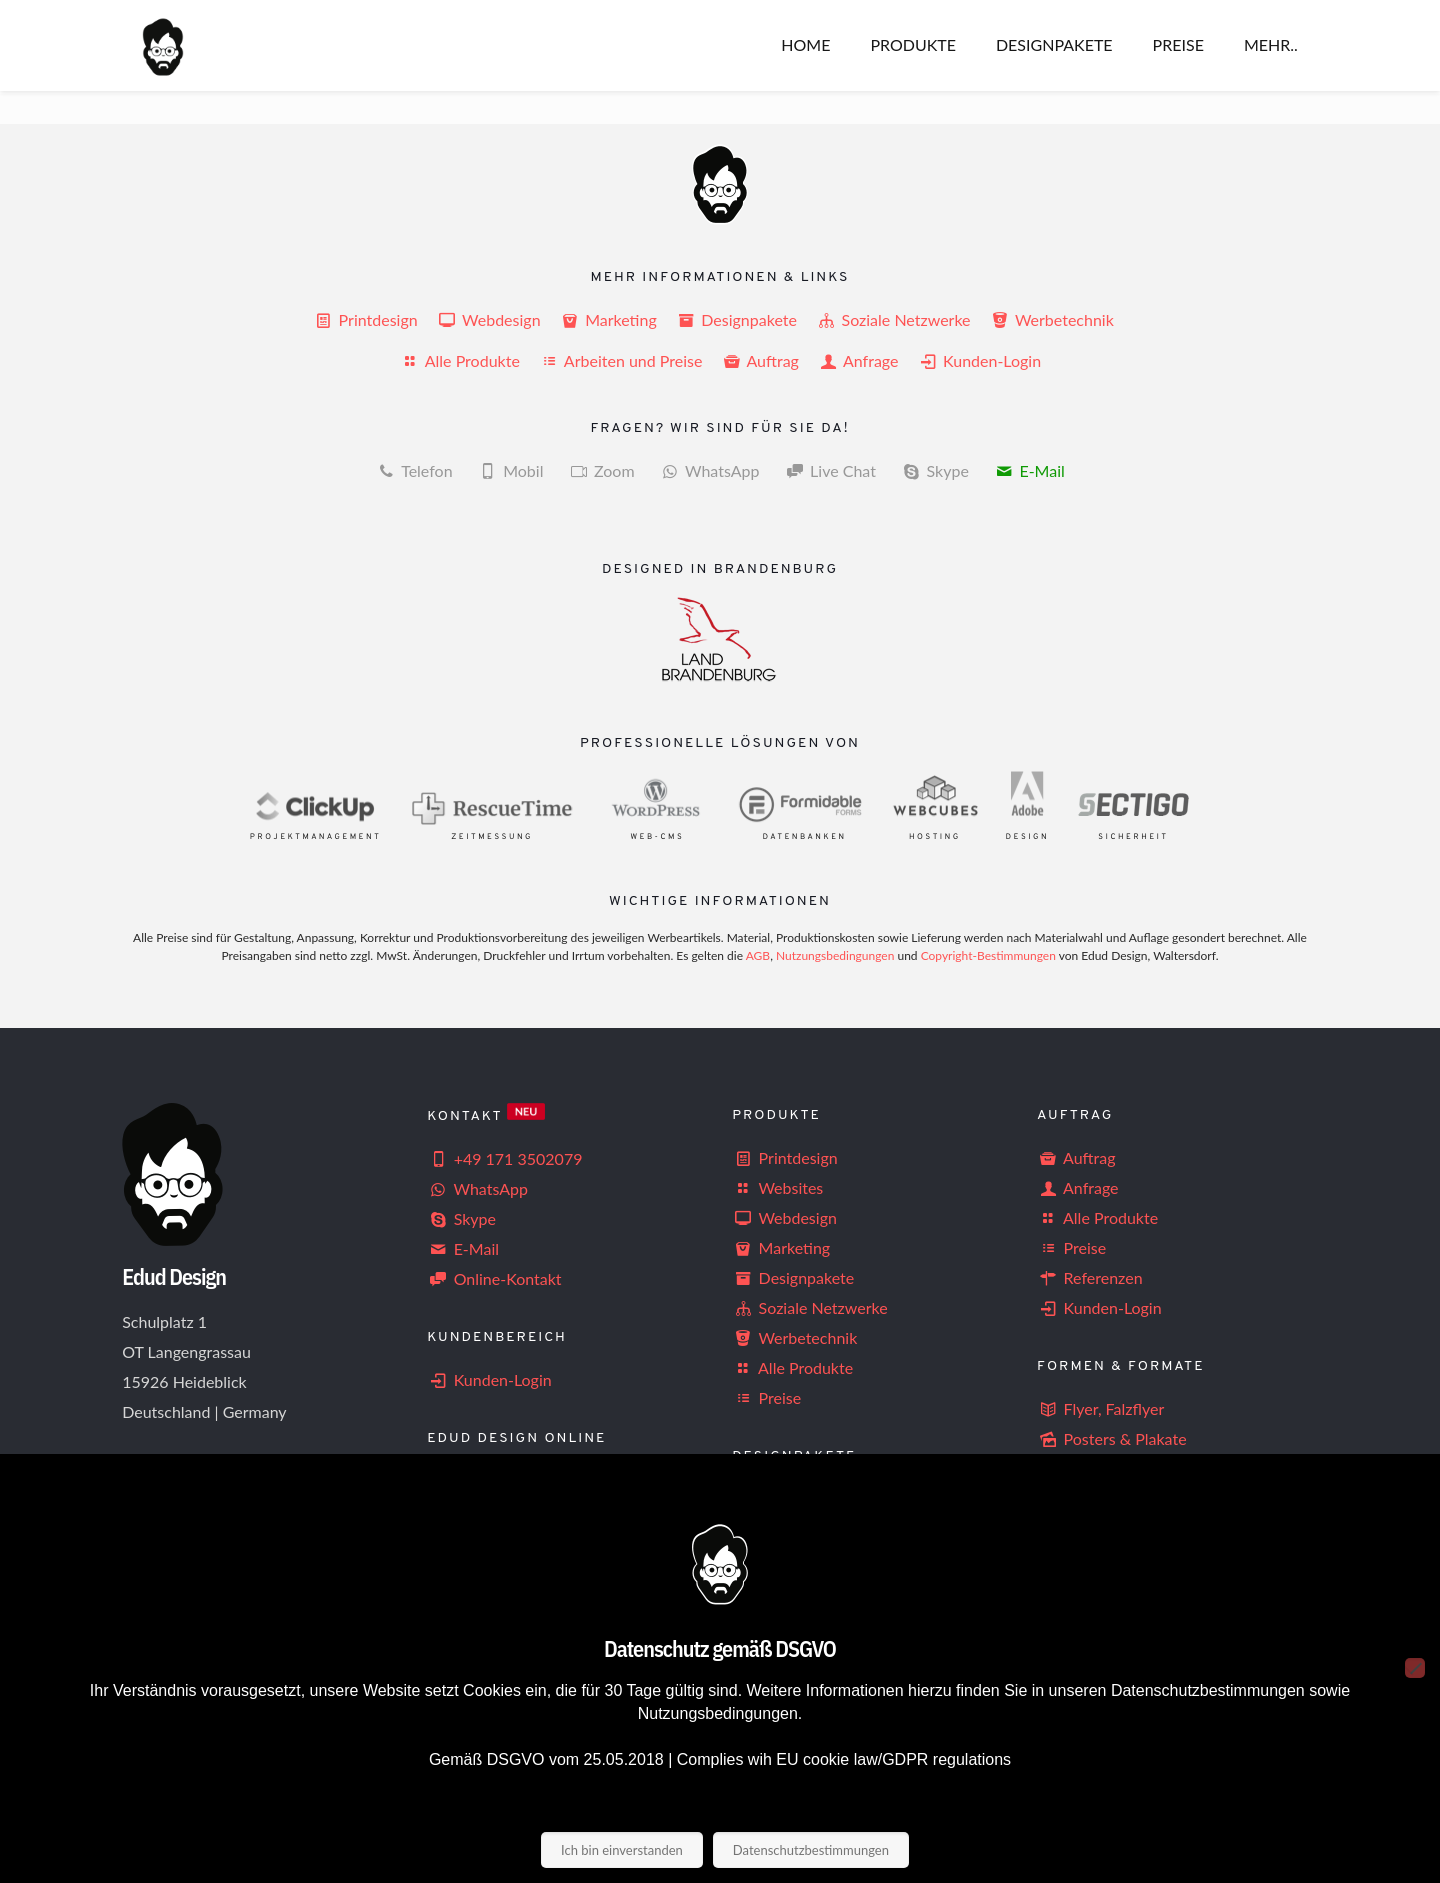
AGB (758, 955)
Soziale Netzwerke (895, 319)
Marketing (610, 319)
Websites (777, 1187)
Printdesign (367, 319)
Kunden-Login (979, 360)
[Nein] (1415, 1668)
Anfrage (860, 360)
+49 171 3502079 (504, 1158)
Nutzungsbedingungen (835, 955)
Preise (766, 1397)
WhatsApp (722, 470)
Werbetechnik (1051, 319)
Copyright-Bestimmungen (988, 955)
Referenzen (1089, 1277)
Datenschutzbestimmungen (811, 1850)
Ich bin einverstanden (622, 1850)
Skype (461, 1218)
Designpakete (738, 319)
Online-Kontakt (494, 1278)
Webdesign (490, 319)
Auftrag (762, 360)
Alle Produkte (461, 360)
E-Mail (1041, 470)
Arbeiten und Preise (622, 360)
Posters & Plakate (1112, 1438)
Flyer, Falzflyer (1100, 1408)
